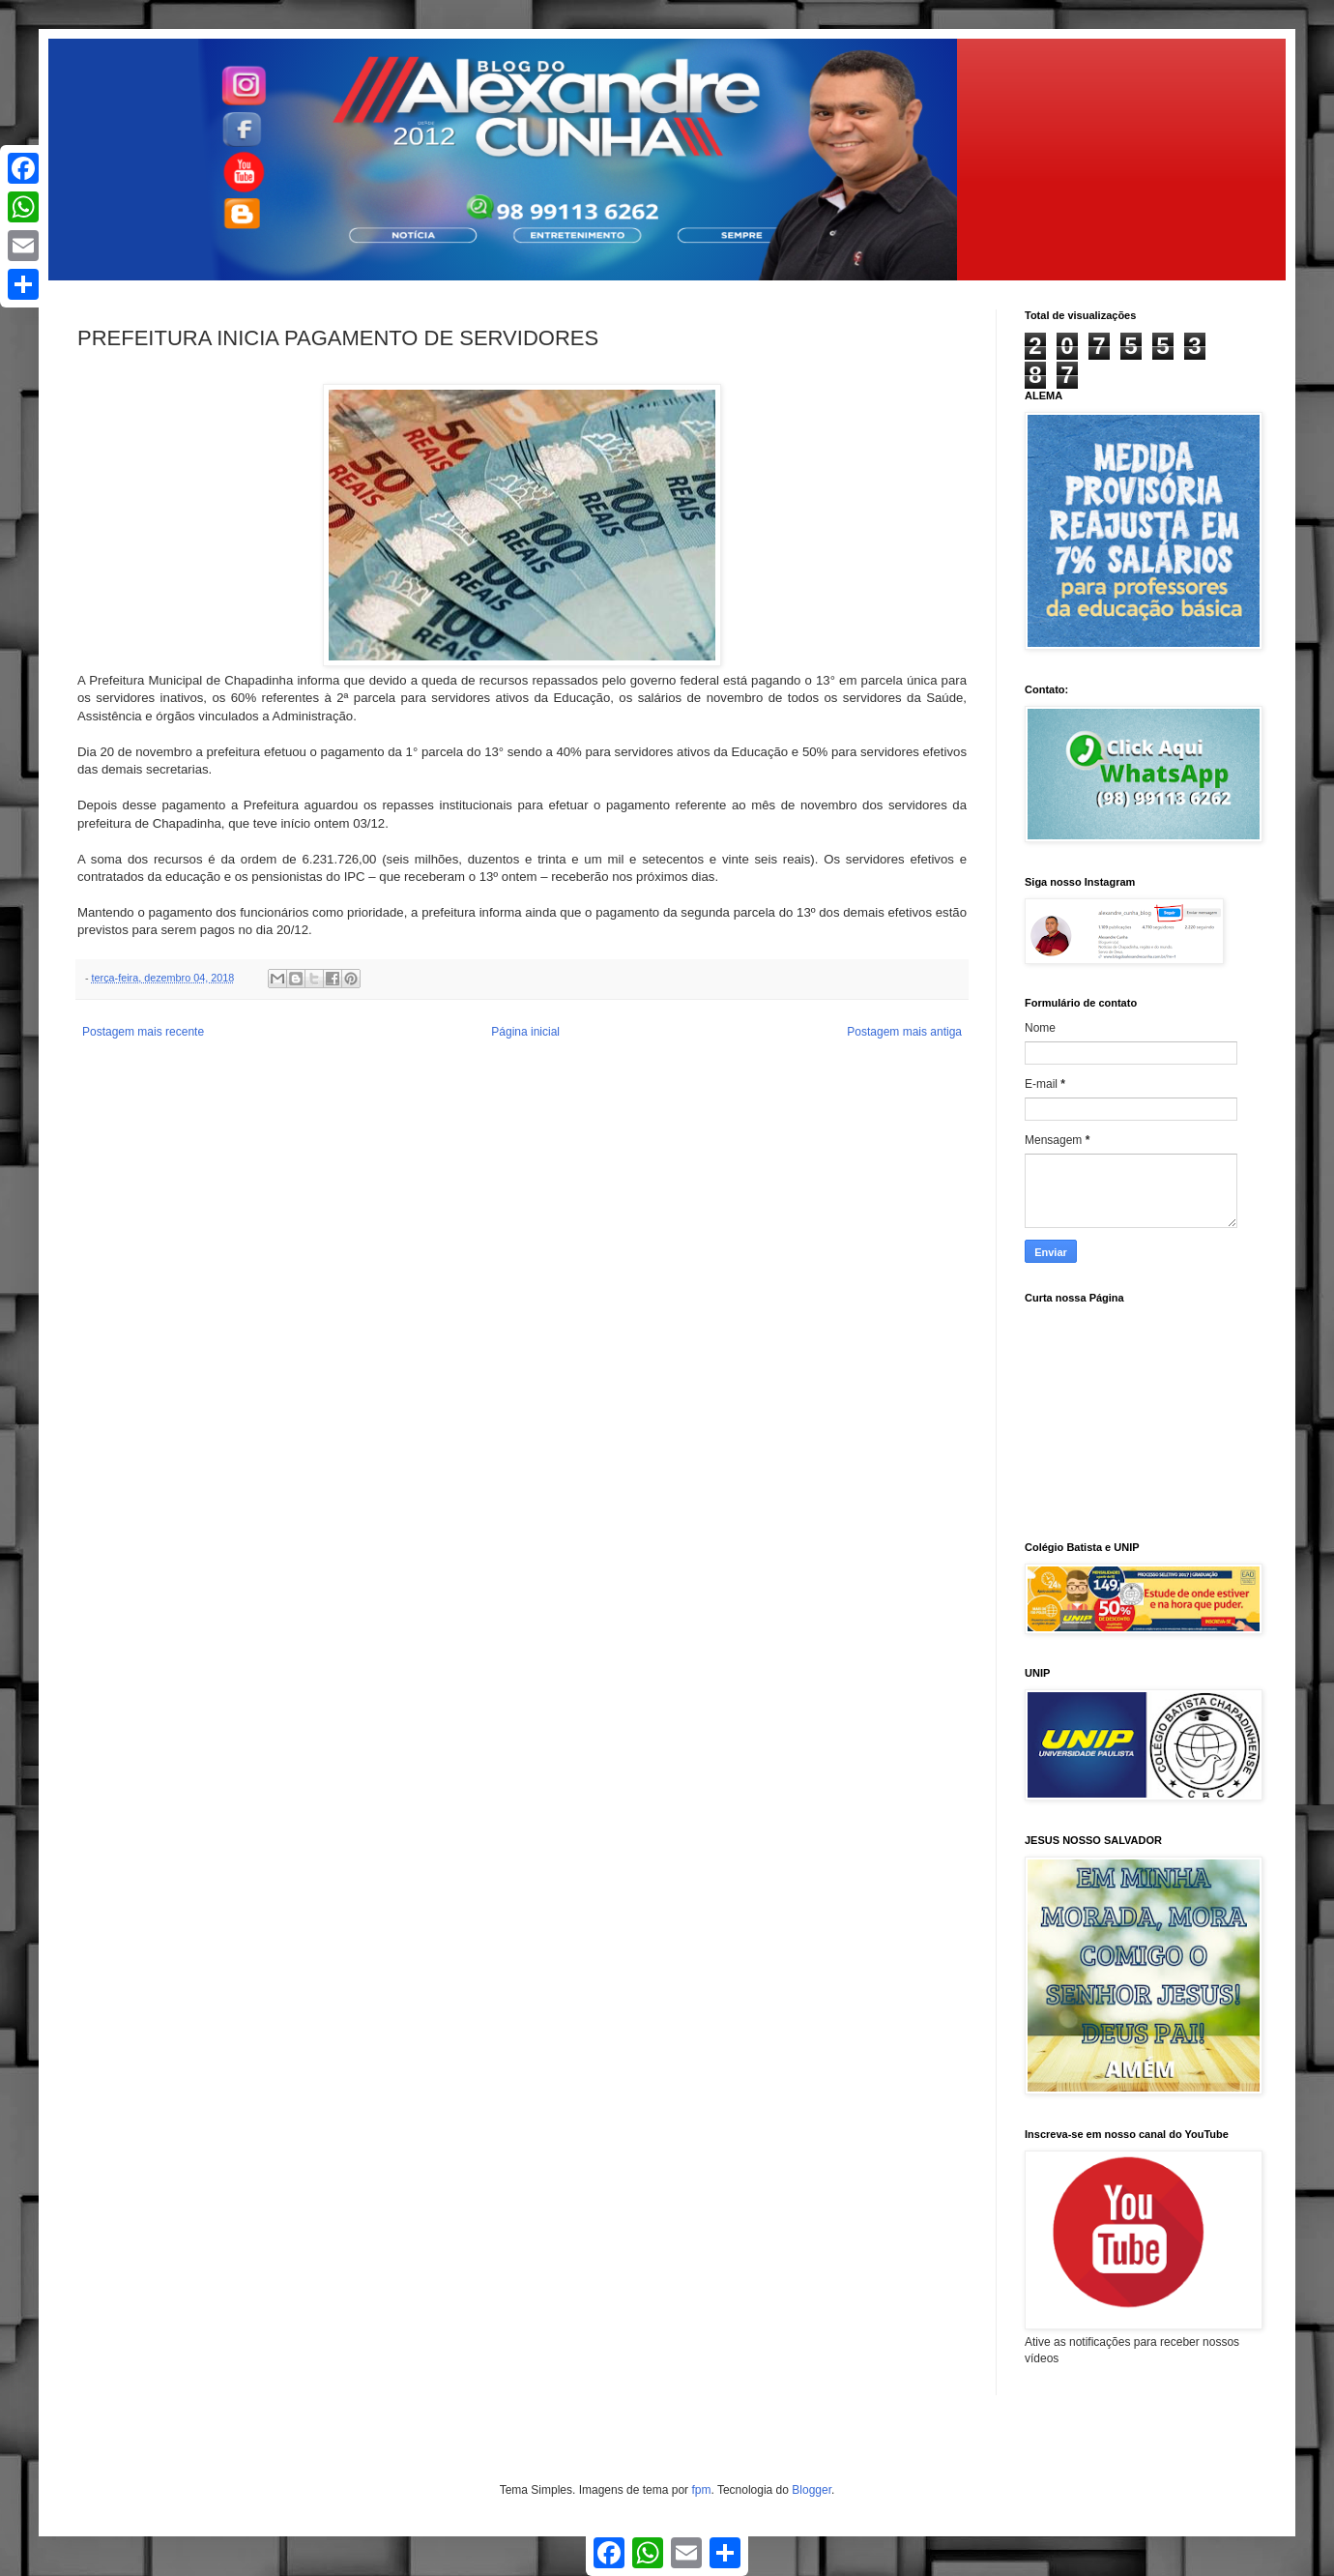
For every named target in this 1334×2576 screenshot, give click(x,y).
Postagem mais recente (143, 1032)
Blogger (811, 2490)
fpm (700, 2490)
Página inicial (525, 1032)
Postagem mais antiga (904, 1032)
